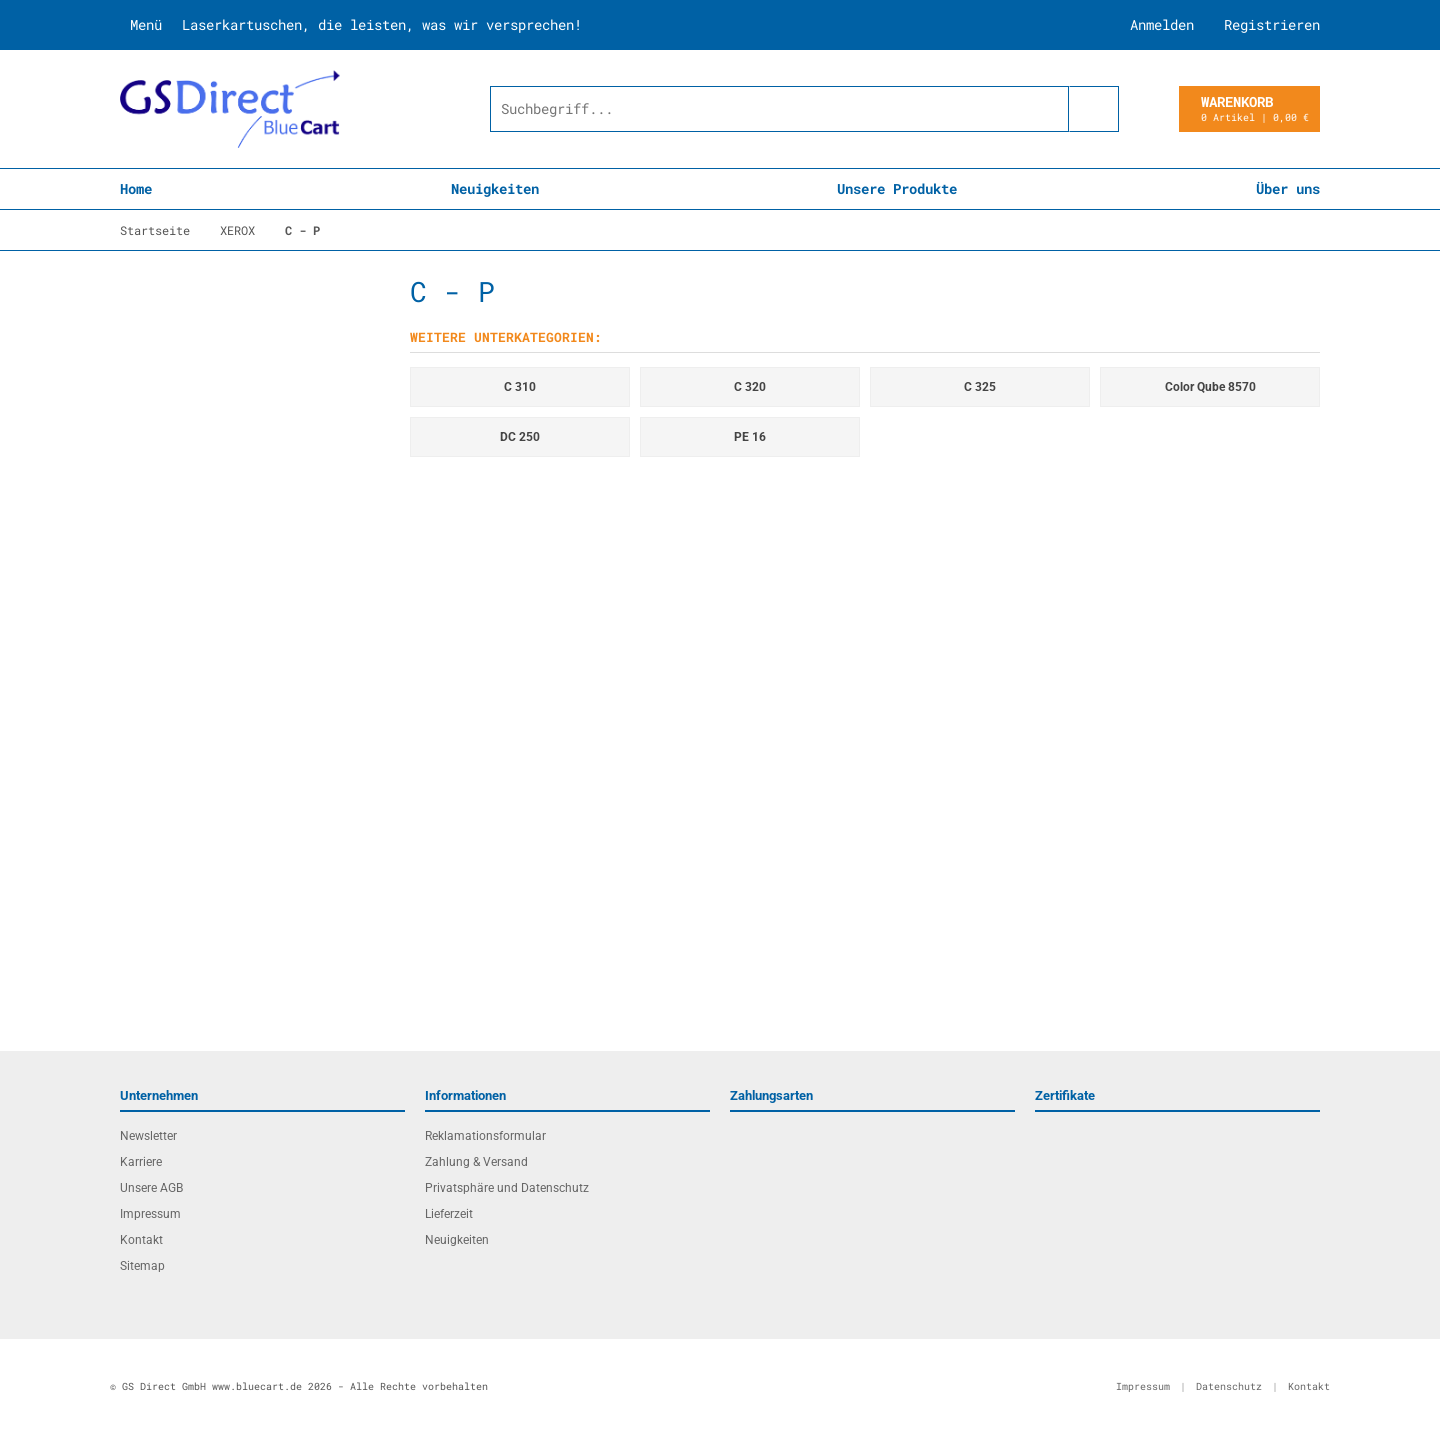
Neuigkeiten (495, 188)
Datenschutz (1229, 1386)
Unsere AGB (151, 1188)
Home (136, 188)
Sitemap (142, 1266)
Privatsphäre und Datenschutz (507, 1188)
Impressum (150, 1214)
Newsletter (148, 1136)
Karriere (141, 1162)
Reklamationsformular (485, 1136)
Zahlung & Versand (476, 1162)
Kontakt (141, 1240)
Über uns (1288, 188)
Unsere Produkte (897, 188)
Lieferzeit (449, 1214)
